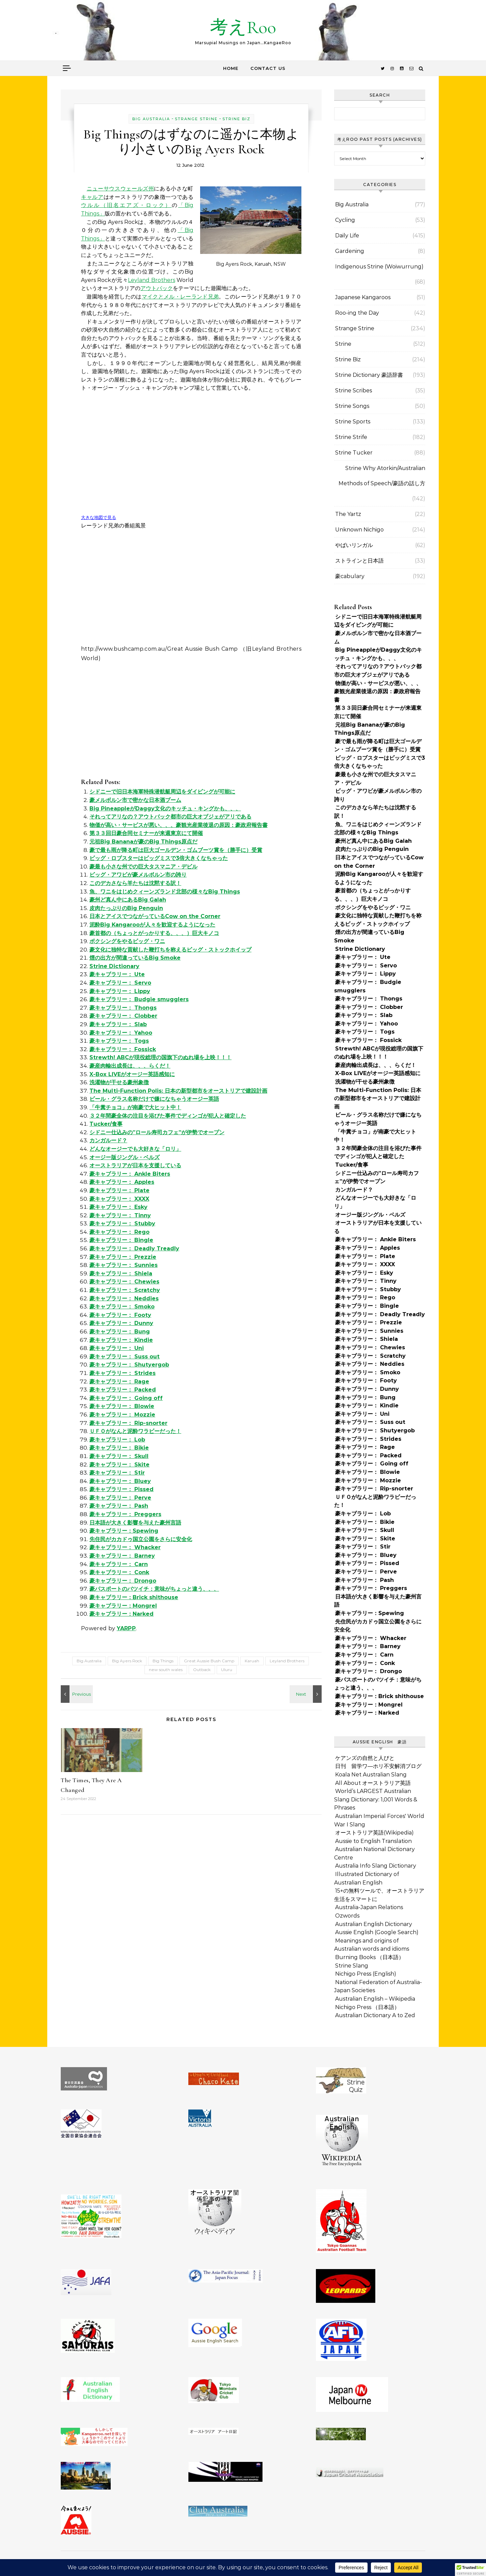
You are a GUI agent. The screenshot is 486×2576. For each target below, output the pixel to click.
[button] (470, 2569)
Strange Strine (196, 118)
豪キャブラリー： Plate (119, 1190)
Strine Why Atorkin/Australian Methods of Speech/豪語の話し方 (382, 476)
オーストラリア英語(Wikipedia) (374, 1832)
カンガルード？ (108, 1140)
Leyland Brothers (151, 280)
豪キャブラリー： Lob (117, 1439)
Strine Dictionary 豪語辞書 (369, 375)
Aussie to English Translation (373, 1841)
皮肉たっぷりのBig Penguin (126, 908)
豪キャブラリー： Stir (117, 1472)
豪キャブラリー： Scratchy (124, 1290)
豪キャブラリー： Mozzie (122, 1414)
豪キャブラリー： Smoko (122, 1306)
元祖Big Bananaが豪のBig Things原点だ (143, 841)
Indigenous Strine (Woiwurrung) (379, 266)
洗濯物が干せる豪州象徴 (119, 1082)
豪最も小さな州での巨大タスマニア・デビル (143, 866)
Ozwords (347, 1916)
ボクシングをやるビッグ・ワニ (127, 941)
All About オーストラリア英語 (373, 1783)
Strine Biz (236, 118)
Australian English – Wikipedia (375, 1999)
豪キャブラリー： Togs (119, 1041)
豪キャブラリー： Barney (122, 1556)
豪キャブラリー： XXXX (119, 1199)
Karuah (252, 1660)
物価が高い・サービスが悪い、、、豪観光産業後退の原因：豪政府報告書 (178, 825)
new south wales (166, 1669)
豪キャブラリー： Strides (122, 1373)
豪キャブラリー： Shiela (120, 1273)
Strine (343, 344)
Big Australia (151, 118)
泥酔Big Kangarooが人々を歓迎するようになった (152, 924)
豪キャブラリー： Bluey (120, 1481)
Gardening (349, 251)
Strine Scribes (353, 390)
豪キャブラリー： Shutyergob (129, 1364)
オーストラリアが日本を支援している (135, 1165)
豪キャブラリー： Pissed (121, 1489)
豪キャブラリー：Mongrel (123, 1606)
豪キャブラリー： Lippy (119, 991)
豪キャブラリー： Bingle (121, 1240)
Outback (202, 1669)
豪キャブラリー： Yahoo (120, 1033)
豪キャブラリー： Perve (120, 1497)
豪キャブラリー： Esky (118, 1207)
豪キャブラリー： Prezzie (122, 1257)
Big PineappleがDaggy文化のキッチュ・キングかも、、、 (165, 808)
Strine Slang (351, 1965)
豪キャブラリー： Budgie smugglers (139, 999)
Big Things (163, 1660)
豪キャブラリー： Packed (122, 1389)
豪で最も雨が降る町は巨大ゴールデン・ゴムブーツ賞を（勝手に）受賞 (175, 850)
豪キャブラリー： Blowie (121, 1406)
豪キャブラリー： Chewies (124, 1281)
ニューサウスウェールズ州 (120, 188)
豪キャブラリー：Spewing (123, 1531)
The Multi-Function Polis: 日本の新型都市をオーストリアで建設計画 (178, 1091)
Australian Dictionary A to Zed (375, 2015)
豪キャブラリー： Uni (116, 1348)
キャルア (92, 197)
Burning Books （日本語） (369, 1957)
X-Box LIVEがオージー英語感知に (132, 1074)
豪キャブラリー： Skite (119, 1464)
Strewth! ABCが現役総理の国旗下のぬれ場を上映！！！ (160, 1057)
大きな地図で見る (98, 517)
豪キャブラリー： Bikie (119, 1448)
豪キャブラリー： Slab (118, 1024)
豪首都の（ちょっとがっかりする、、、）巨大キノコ (154, 933)
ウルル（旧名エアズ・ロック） (126, 205)
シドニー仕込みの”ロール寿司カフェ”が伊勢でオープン (156, 1132)
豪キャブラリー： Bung (119, 1331)
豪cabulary (349, 576)
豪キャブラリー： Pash (118, 1506)
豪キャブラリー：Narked (121, 1614)
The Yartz (348, 514)
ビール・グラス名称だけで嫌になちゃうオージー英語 (154, 1099)
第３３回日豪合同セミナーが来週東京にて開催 (146, 833)
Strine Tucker (354, 452)
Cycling (345, 220)
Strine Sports (352, 421)
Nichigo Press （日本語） (367, 2007)
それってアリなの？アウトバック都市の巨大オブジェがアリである (170, 816)
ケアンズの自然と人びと (365, 1758)
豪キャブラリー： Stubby (122, 1223)
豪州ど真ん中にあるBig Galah (127, 899)
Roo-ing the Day (357, 313)
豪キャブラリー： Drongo (122, 1581)
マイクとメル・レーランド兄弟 (180, 296)
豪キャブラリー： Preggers (125, 1514)
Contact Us (268, 68)
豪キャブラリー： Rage (119, 1381)
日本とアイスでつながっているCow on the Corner (154, 916)
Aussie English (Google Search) (376, 1932)
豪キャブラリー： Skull (118, 1456)
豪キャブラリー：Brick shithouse (133, 1597)
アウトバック (156, 288)
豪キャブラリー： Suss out (124, 1356)
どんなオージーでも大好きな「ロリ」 (135, 1149)
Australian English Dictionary (373, 1924)
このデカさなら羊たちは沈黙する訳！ (135, 883)
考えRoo (243, 27)
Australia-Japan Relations (369, 1907)
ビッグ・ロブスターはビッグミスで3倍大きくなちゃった (158, 858)
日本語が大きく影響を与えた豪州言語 (135, 1522)
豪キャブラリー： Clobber (123, 1016)
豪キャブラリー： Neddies (124, 1298)
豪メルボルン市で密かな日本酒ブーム (135, 800)
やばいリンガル (354, 545)
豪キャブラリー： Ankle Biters (129, 1174)
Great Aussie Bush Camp (209, 1660)
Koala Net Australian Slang (371, 1774)
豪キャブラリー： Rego (119, 1232)
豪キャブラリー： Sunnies (123, 1265)
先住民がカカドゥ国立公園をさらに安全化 (140, 1539)
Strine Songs (352, 406)
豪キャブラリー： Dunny (121, 1323)
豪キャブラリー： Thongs (123, 1008)
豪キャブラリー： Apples (121, 1182)
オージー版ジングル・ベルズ (124, 1157)
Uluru (226, 1669)
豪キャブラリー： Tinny (120, 1215)
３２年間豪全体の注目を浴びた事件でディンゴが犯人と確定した (167, 1116)
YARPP (126, 1628)
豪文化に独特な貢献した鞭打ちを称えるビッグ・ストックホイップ (170, 949)
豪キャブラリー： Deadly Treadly (134, 1248)
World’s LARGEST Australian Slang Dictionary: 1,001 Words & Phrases (375, 1799)
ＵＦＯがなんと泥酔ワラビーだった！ (135, 1431)
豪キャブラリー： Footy (120, 1315)
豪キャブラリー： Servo (120, 983)
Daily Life (347, 235)
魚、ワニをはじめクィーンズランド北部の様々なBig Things (164, 891)
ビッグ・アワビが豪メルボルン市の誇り (138, 874)
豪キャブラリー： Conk (119, 1572)
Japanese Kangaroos (362, 297)
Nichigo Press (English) (365, 1974)
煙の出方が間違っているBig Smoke (135, 958)
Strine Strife (351, 437)
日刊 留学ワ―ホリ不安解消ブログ (378, 1766)
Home (230, 68)
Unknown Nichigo (359, 529)
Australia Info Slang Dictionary (375, 1866)
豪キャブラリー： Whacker (125, 1547)
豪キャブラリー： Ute (117, 974)
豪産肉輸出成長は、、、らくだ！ (129, 1066)
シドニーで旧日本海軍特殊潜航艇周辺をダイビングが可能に (162, 791)
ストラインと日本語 (359, 560)
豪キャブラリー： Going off (126, 1398)
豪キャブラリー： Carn (118, 1564)
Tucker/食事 (106, 1124)
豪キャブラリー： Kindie (121, 1340)
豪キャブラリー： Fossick (122, 1049)
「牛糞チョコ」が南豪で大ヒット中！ (135, 1107)
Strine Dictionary (114, 966)
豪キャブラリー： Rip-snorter (128, 1423)
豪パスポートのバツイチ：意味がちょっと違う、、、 (154, 1589)
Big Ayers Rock (127, 1660)
